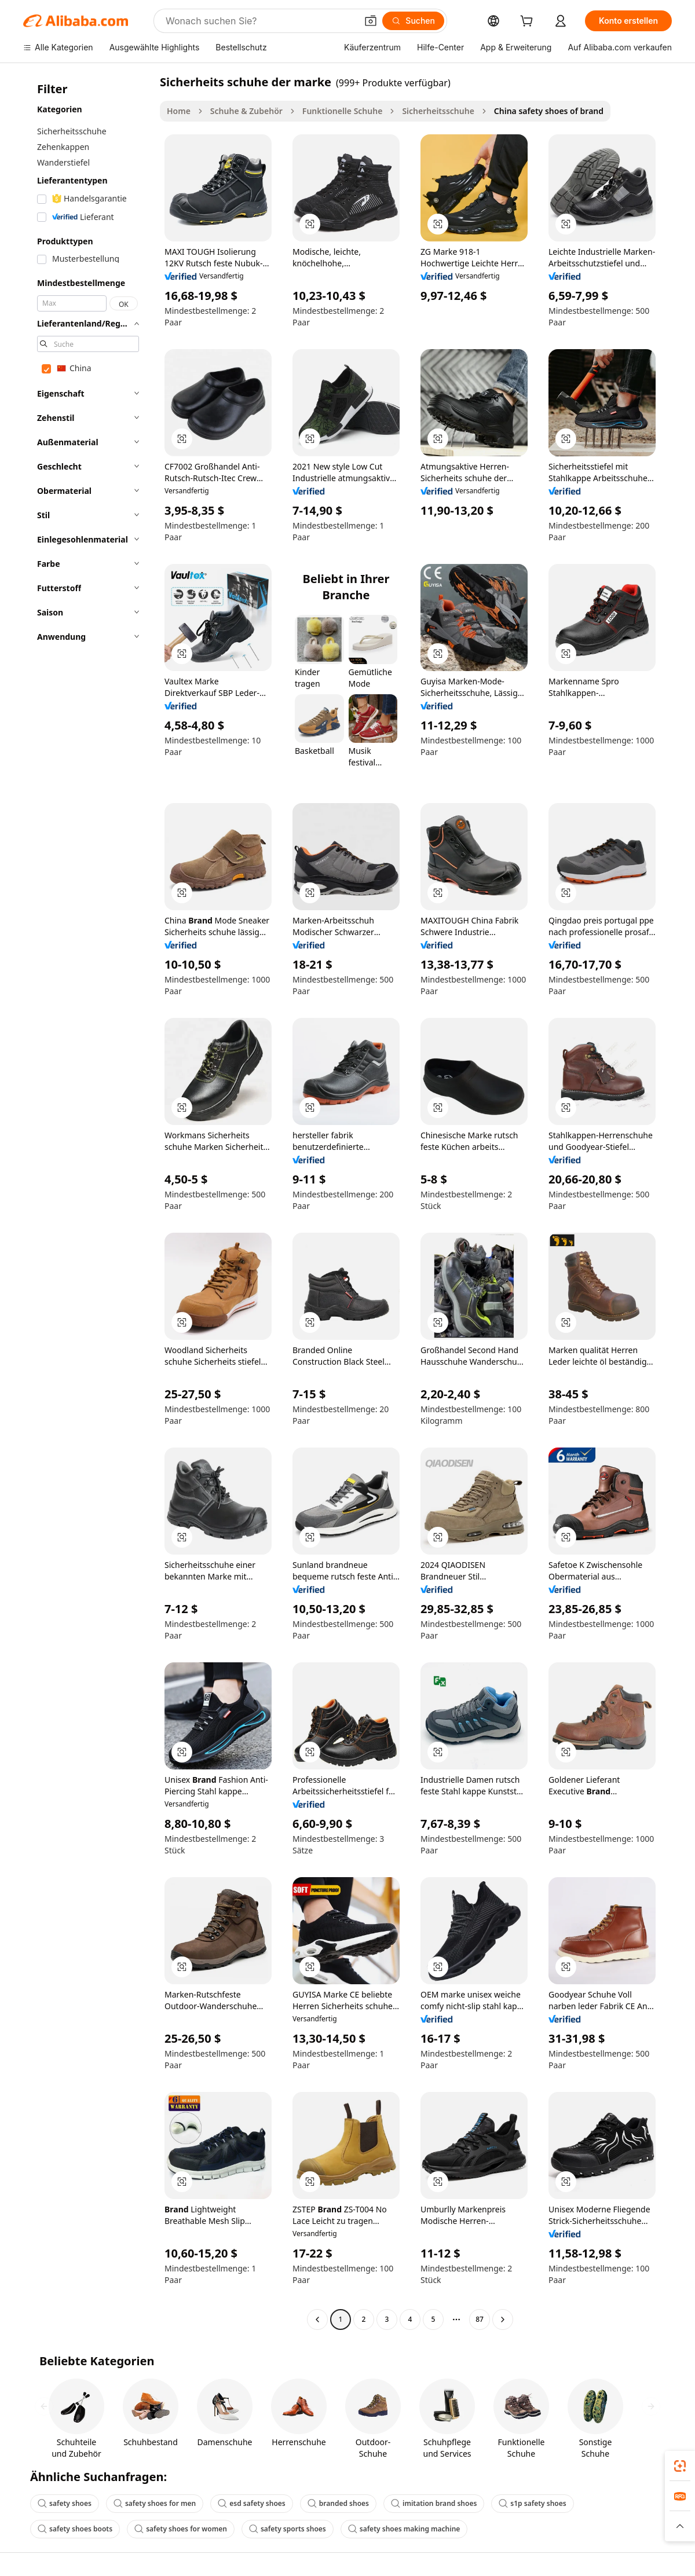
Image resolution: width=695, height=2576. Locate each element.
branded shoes (338, 2503)
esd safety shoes (251, 2503)
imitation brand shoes (434, 2503)
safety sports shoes (287, 2529)
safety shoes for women (180, 2529)
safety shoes (65, 2503)
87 (479, 2319)
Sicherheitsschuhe (438, 110)
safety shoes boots (75, 2529)
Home (179, 110)
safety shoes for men (155, 2503)
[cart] (528, 22)
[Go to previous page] (317, 2319)
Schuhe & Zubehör (246, 110)
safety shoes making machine (404, 2529)
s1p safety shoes (532, 2503)
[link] (680, 2466)
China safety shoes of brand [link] (548, 110)
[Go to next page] (502, 2319)
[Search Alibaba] (260, 20)
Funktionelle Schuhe (342, 110)
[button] (371, 21)
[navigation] (88, 1202)
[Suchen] (413, 21)
